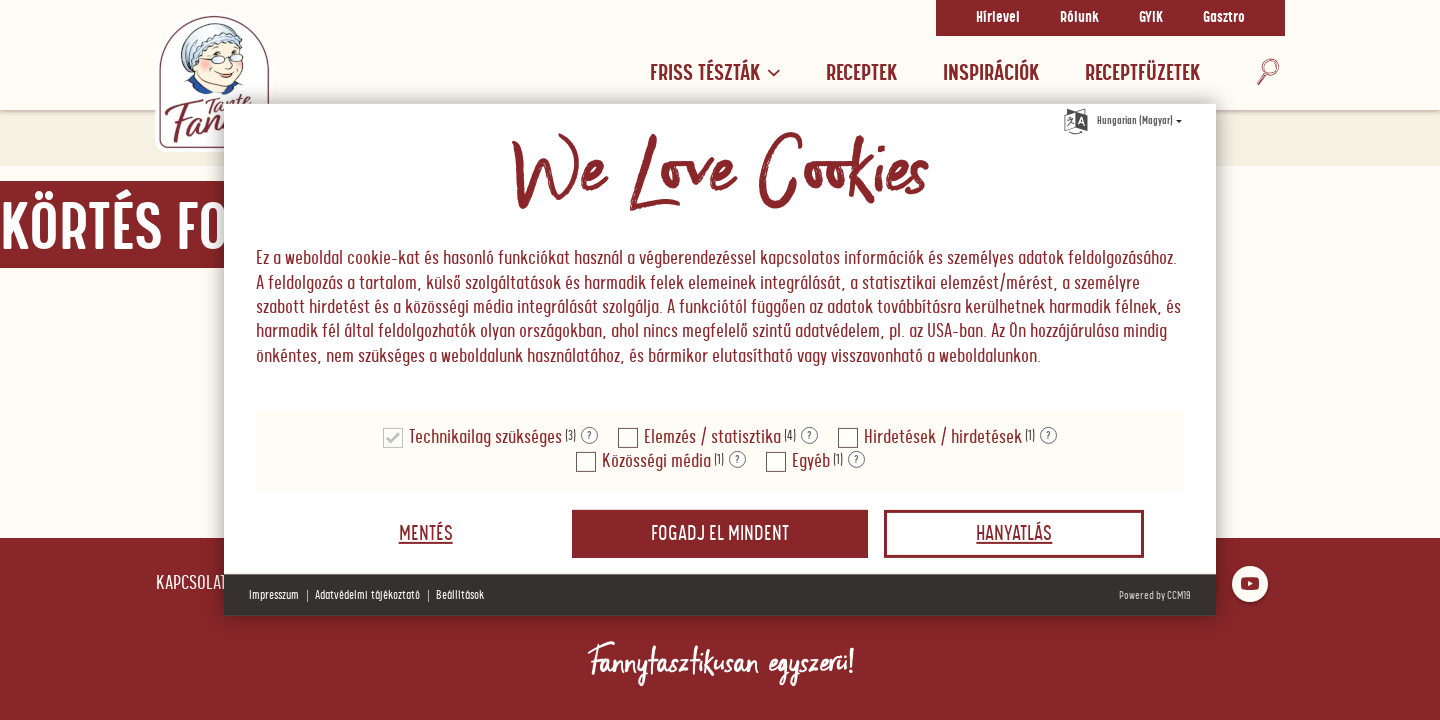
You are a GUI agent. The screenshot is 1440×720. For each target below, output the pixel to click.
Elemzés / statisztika (712, 437)
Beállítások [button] (460, 595)
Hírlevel (998, 18)
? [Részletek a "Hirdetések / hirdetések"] (1048, 436)
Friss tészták (715, 73)
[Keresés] (1268, 73)
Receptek (861, 73)
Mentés (426, 534)
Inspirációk (991, 73)
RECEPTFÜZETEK (1142, 73)
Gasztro (1224, 18)
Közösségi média (656, 461)
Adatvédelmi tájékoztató (367, 595)
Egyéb (811, 461)
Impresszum (274, 595)
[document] (720, 257)
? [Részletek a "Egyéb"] (856, 460)
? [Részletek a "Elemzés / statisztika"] (809, 436)
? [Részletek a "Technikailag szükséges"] (589, 436)
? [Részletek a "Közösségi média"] (737, 460)
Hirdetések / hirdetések (943, 437)
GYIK (1151, 18)
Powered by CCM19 (1155, 595)
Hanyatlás (1014, 534)
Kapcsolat (191, 583)
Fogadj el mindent (720, 534)
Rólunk (1079, 18)
